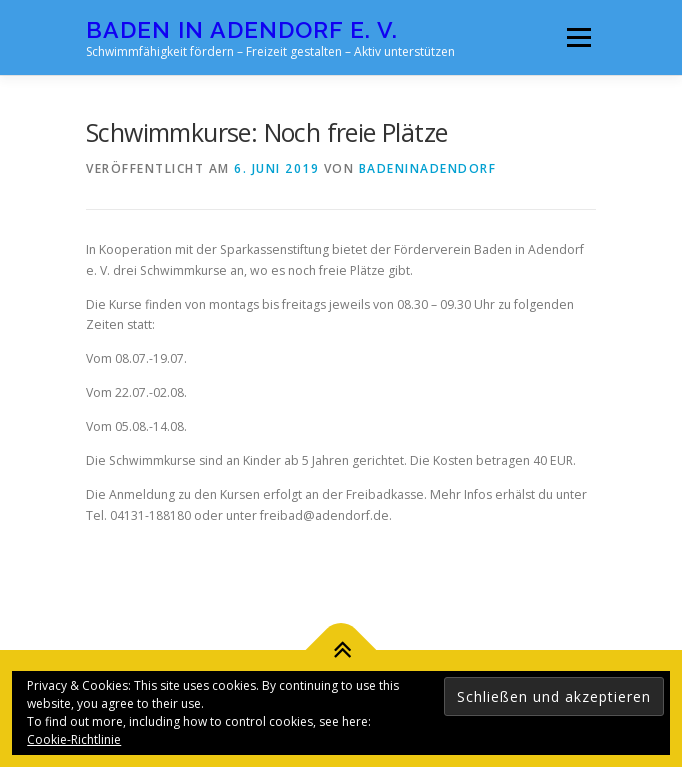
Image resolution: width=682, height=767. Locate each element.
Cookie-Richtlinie (74, 739)
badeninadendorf (428, 168)
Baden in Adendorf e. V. (242, 29)
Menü (577, 37)
